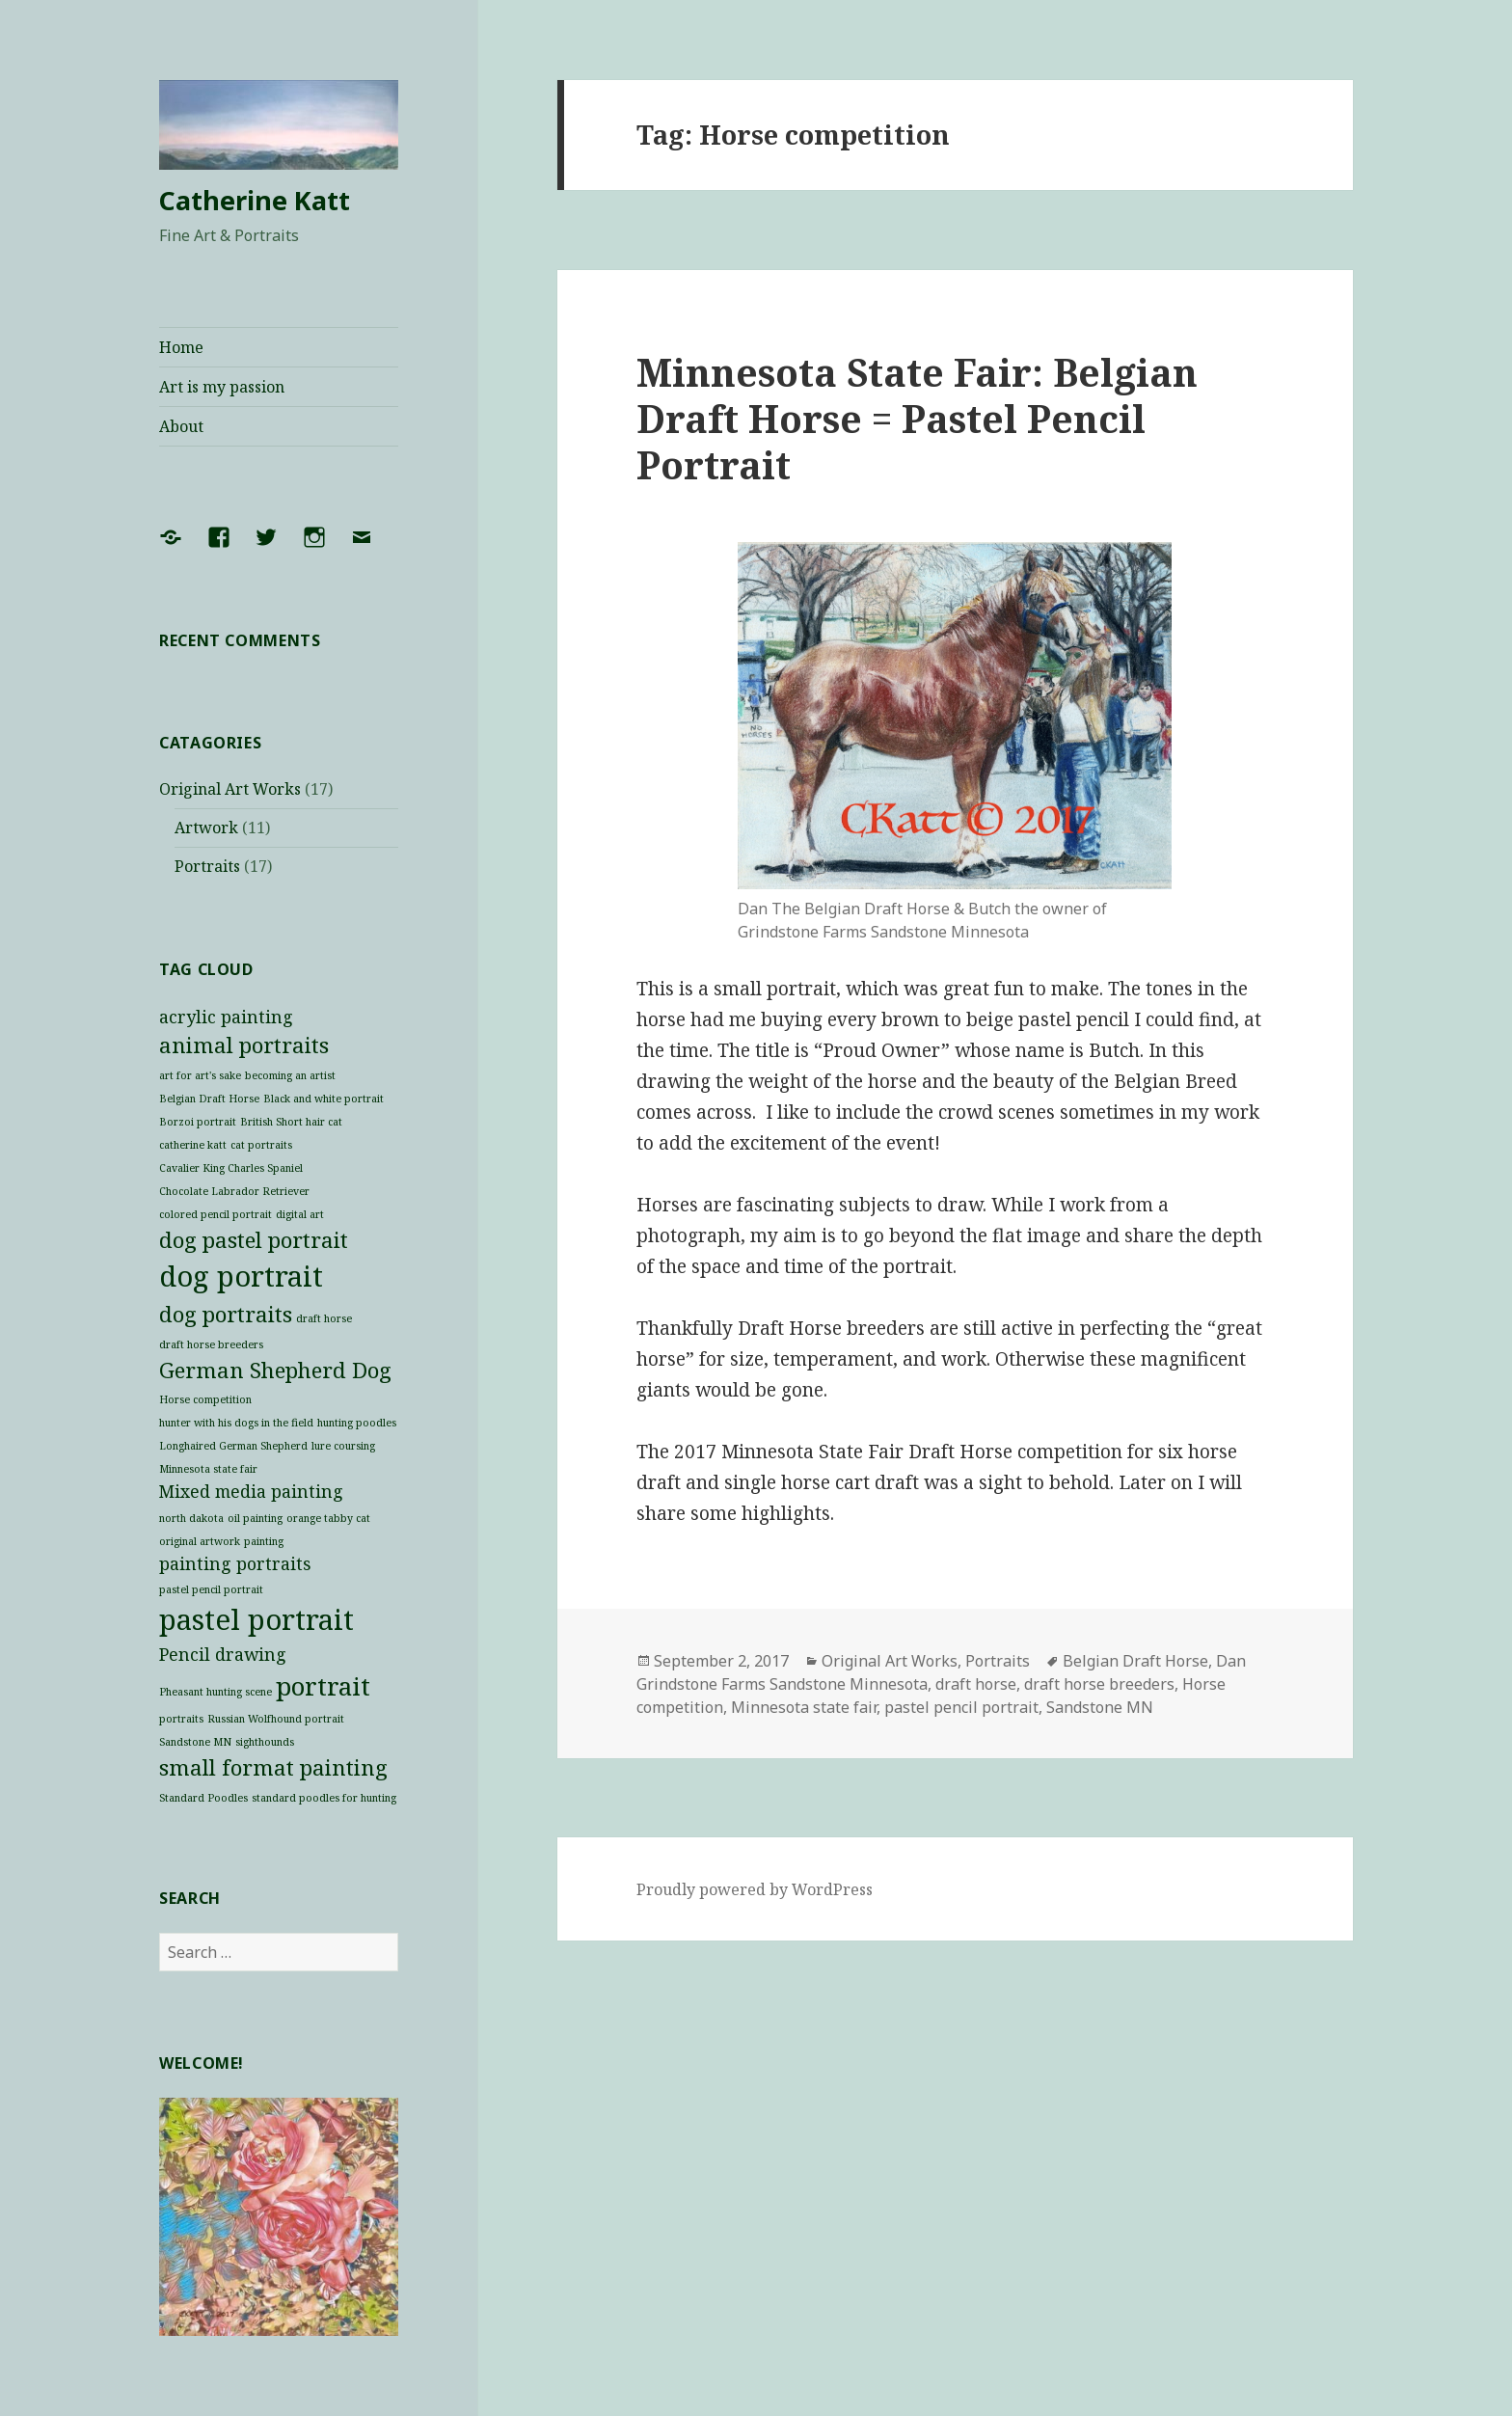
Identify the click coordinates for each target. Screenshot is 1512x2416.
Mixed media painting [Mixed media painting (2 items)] (251, 1491)
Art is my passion (221, 386)
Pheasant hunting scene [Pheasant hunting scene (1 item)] (215, 1691)
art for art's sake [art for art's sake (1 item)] (200, 1075)
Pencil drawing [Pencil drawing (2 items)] (222, 1654)
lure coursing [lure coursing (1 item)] (343, 1445)
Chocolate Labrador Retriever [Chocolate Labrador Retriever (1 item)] (234, 1191)
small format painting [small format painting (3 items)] (273, 1767)
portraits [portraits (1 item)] (181, 1718)
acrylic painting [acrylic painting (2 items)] (226, 1016)
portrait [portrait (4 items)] (323, 1686)
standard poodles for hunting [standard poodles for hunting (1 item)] (324, 1798)
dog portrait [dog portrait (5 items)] (241, 1276)
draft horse (975, 1684)
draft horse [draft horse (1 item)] (324, 1318)
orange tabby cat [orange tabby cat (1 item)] (328, 1518)
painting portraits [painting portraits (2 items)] (235, 1563)
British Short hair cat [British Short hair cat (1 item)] (291, 1121)
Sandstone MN (1099, 1707)
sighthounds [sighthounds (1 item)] (264, 1742)
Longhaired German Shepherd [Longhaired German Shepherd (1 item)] (233, 1445)
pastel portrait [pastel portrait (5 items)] (256, 1619)
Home (181, 347)
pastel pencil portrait (961, 1707)
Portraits (207, 866)
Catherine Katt (254, 200)
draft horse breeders (1099, 1684)
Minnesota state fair (804, 1707)
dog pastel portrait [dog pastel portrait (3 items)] (253, 1240)
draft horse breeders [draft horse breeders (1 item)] (211, 1344)
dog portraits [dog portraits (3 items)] (225, 1314)
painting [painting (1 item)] (264, 1541)
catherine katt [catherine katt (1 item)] (193, 1145)
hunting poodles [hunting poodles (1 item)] (356, 1422)
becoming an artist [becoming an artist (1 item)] (290, 1075)
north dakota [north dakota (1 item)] (191, 1518)
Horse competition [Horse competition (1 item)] (205, 1399)
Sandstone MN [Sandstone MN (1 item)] (195, 1742)
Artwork (206, 827)
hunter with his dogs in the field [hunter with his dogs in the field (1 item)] (236, 1422)
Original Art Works (230, 789)
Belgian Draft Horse (1135, 1660)
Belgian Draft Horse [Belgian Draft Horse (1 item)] (209, 1098)
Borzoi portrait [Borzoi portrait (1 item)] (197, 1121)
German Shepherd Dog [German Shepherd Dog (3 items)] (275, 1370)
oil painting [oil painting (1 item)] (255, 1518)
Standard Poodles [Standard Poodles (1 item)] (203, 1798)
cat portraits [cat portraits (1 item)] (261, 1145)
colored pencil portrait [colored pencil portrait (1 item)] (215, 1214)
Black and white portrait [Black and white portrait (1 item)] (323, 1098)
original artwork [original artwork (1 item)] (199, 1541)
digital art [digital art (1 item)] (300, 1214)
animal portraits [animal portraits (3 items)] (244, 1045)
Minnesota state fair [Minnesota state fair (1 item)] (208, 1469)
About (181, 426)
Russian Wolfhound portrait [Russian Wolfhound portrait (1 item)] (275, 1718)
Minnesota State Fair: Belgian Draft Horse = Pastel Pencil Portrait (917, 418)
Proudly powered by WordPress (754, 1889)
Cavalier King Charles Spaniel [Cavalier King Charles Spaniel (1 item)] (231, 1168)
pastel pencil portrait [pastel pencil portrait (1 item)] (211, 1589)
